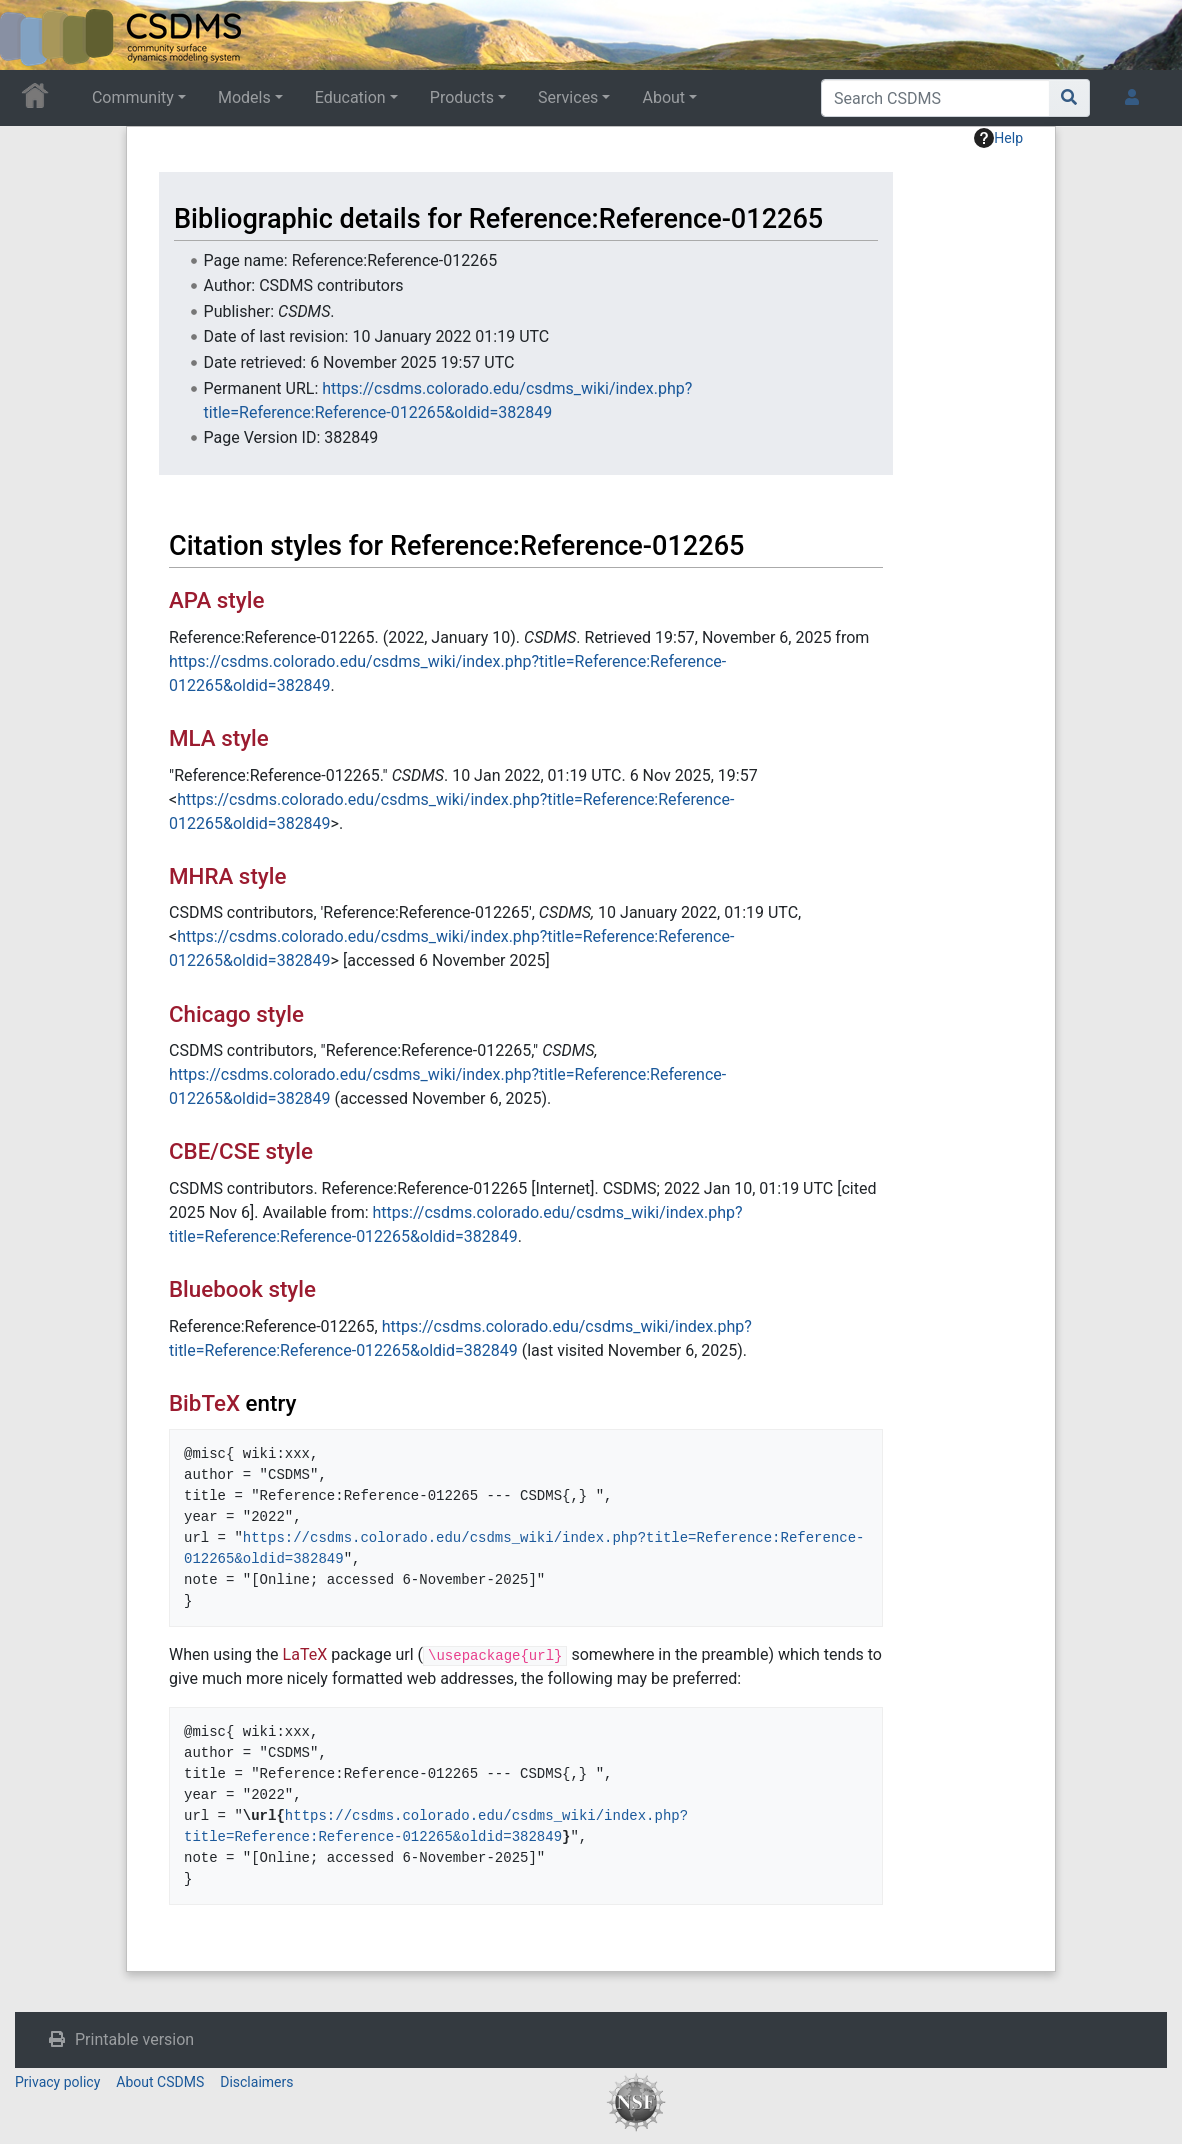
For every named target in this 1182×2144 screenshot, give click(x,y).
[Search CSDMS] (935, 98)
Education (350, 97)
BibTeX (204, 1403)
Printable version (134, 2039)
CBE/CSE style (241, 1151)
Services (568, 97)
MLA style (219, 738)
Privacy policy (57, 2082)
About (663, 97)
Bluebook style (242, 1289)
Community (133, 97)
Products (462, 97)
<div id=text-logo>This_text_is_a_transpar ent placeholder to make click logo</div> (32, 35)
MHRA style (227, 876)
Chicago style (236, 1014)
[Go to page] (1069, 98)
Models (244, 97)
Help (998, 138)
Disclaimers (256, 2082)
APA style (216, 600)
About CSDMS (160, 2082)
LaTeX (305, 1654)
